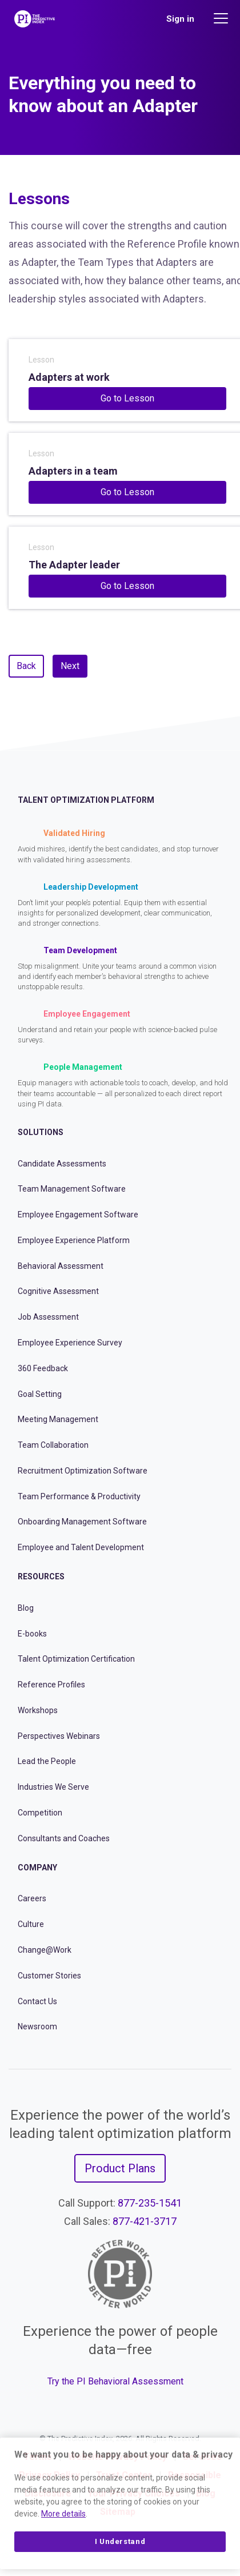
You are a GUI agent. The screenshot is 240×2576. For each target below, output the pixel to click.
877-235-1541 (150, 2203)
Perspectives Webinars (59, 1736)
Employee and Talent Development (81, 1547)
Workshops (38, 1710)
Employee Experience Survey (70, 1342)
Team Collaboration (53, 1445)
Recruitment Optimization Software (82, 1470)
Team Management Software (72, 1188)
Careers (32, 1898)
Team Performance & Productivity (79, 1496)
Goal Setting (40, 1394)
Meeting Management (58, 1419)
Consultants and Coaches (64, 1838)
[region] (120, 2503)
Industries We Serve (53, 1786)
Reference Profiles (51, 1684)
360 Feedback (43, 1368)
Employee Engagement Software (78, 1214)
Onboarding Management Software (82, 1521)
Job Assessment (48, 1316)
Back (26, 665)
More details (63, 2513)
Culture (31, 1924)
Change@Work (44, 1949)
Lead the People (47, 1761)
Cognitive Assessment (58, 1291)
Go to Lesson (127, 398)
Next (70, 665)
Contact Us (37, 2001)
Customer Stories (49, 1975)
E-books (32, 1633)
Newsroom (37, 2026)
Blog (26, 1608)
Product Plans (120, 2168)
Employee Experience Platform (74, 1240)
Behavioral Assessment (60, 1266)
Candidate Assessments (62, 1163)
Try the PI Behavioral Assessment (115, 2381)
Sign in (180, 19)
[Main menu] (222, 18)
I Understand (120, 2541)
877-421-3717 (145, 2221)
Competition (40, 1812)
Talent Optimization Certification (76, 1658)
